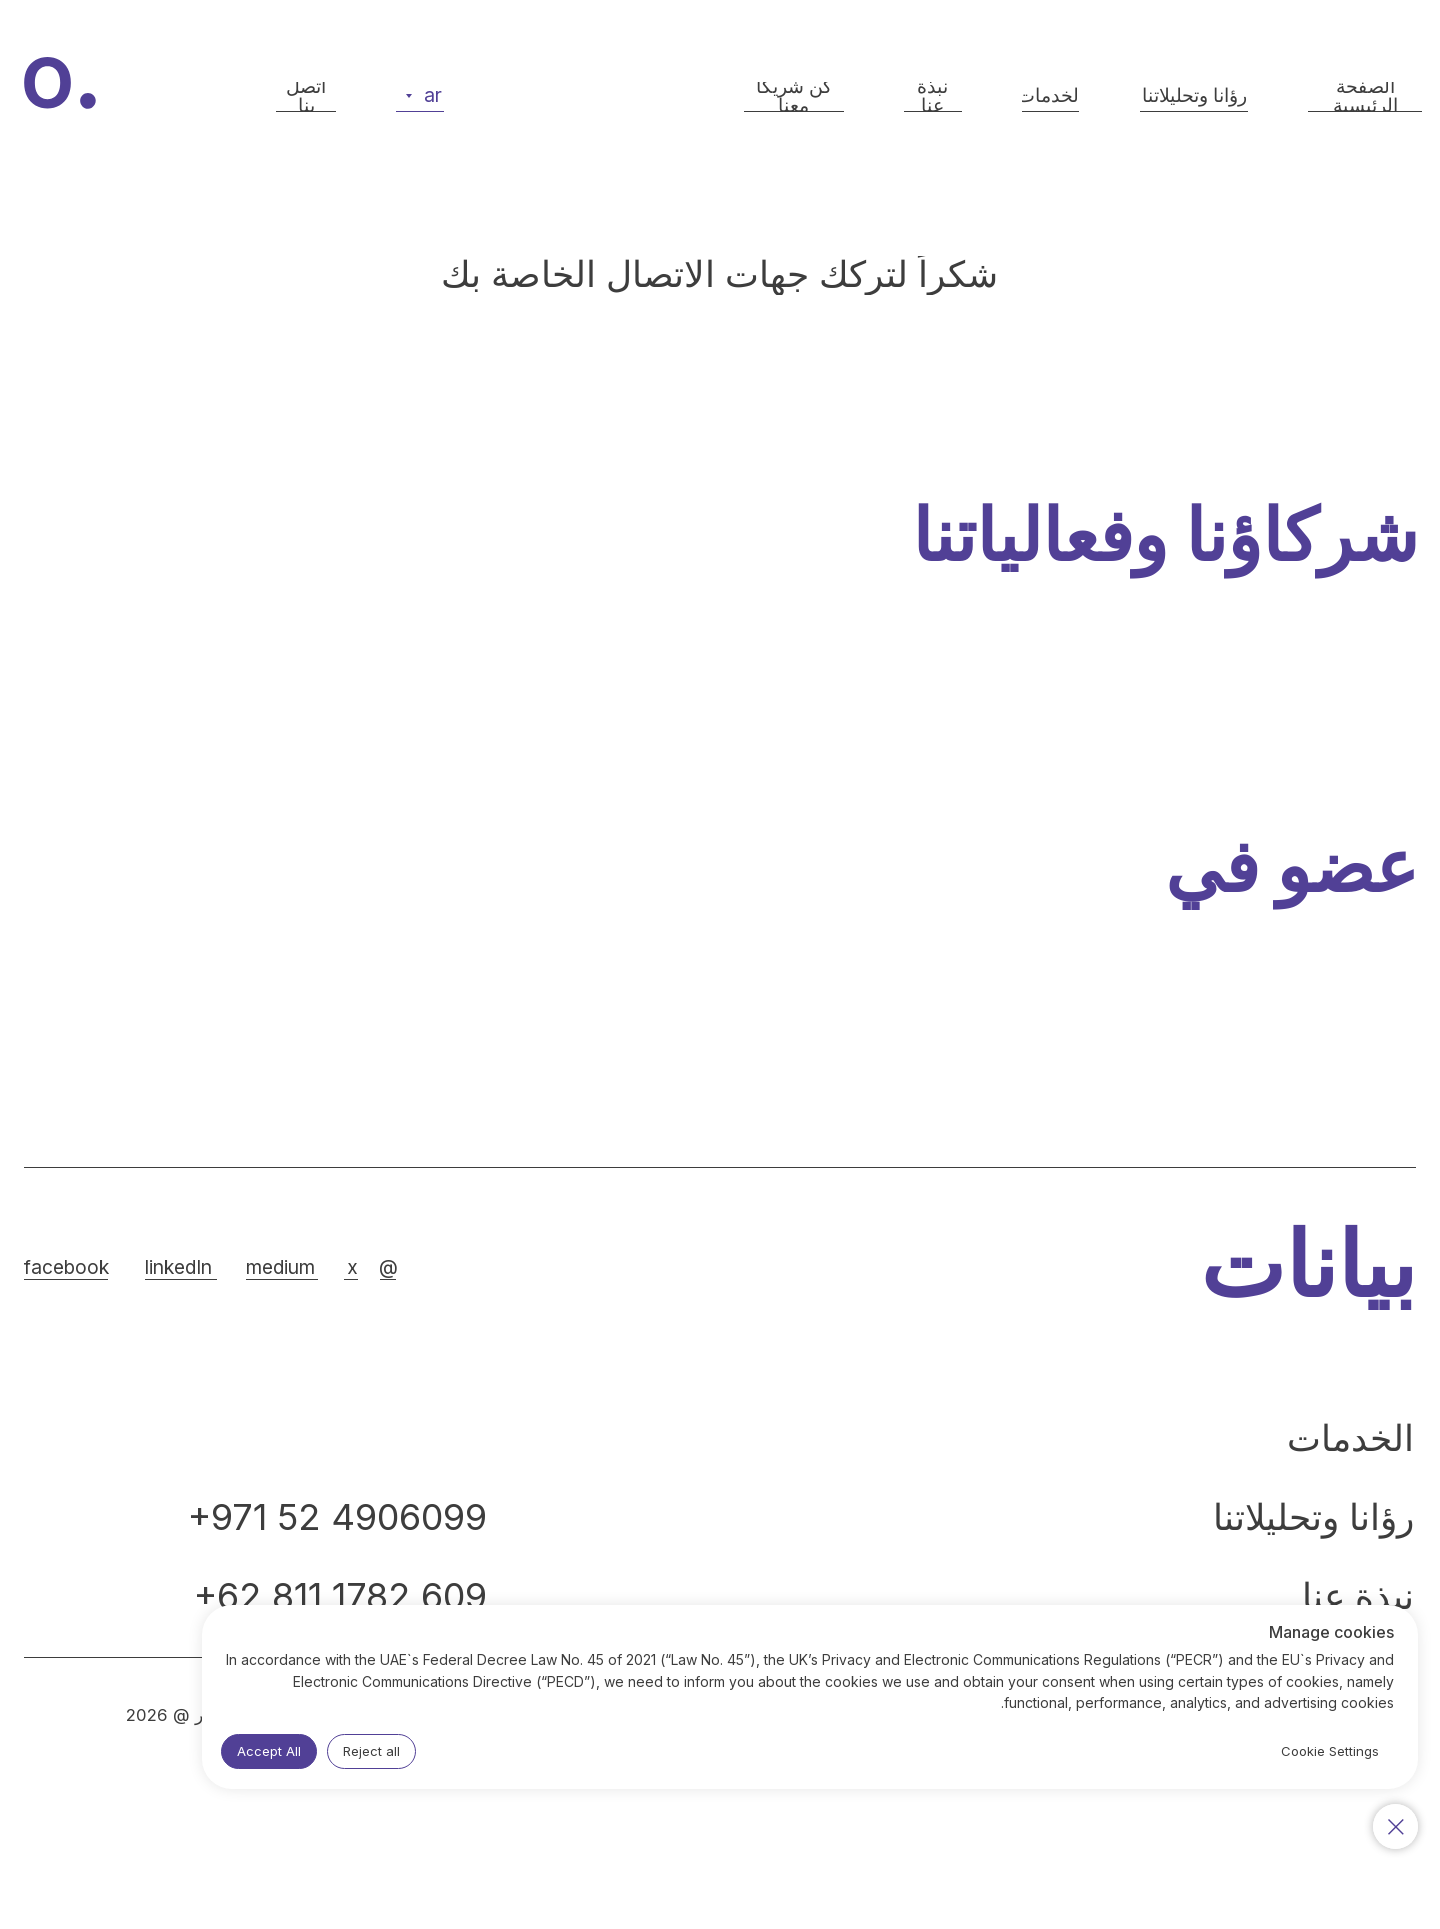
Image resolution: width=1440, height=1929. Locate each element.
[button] (306, 97)
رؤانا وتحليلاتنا (1313, 1517)
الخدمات (1350, 1438)
